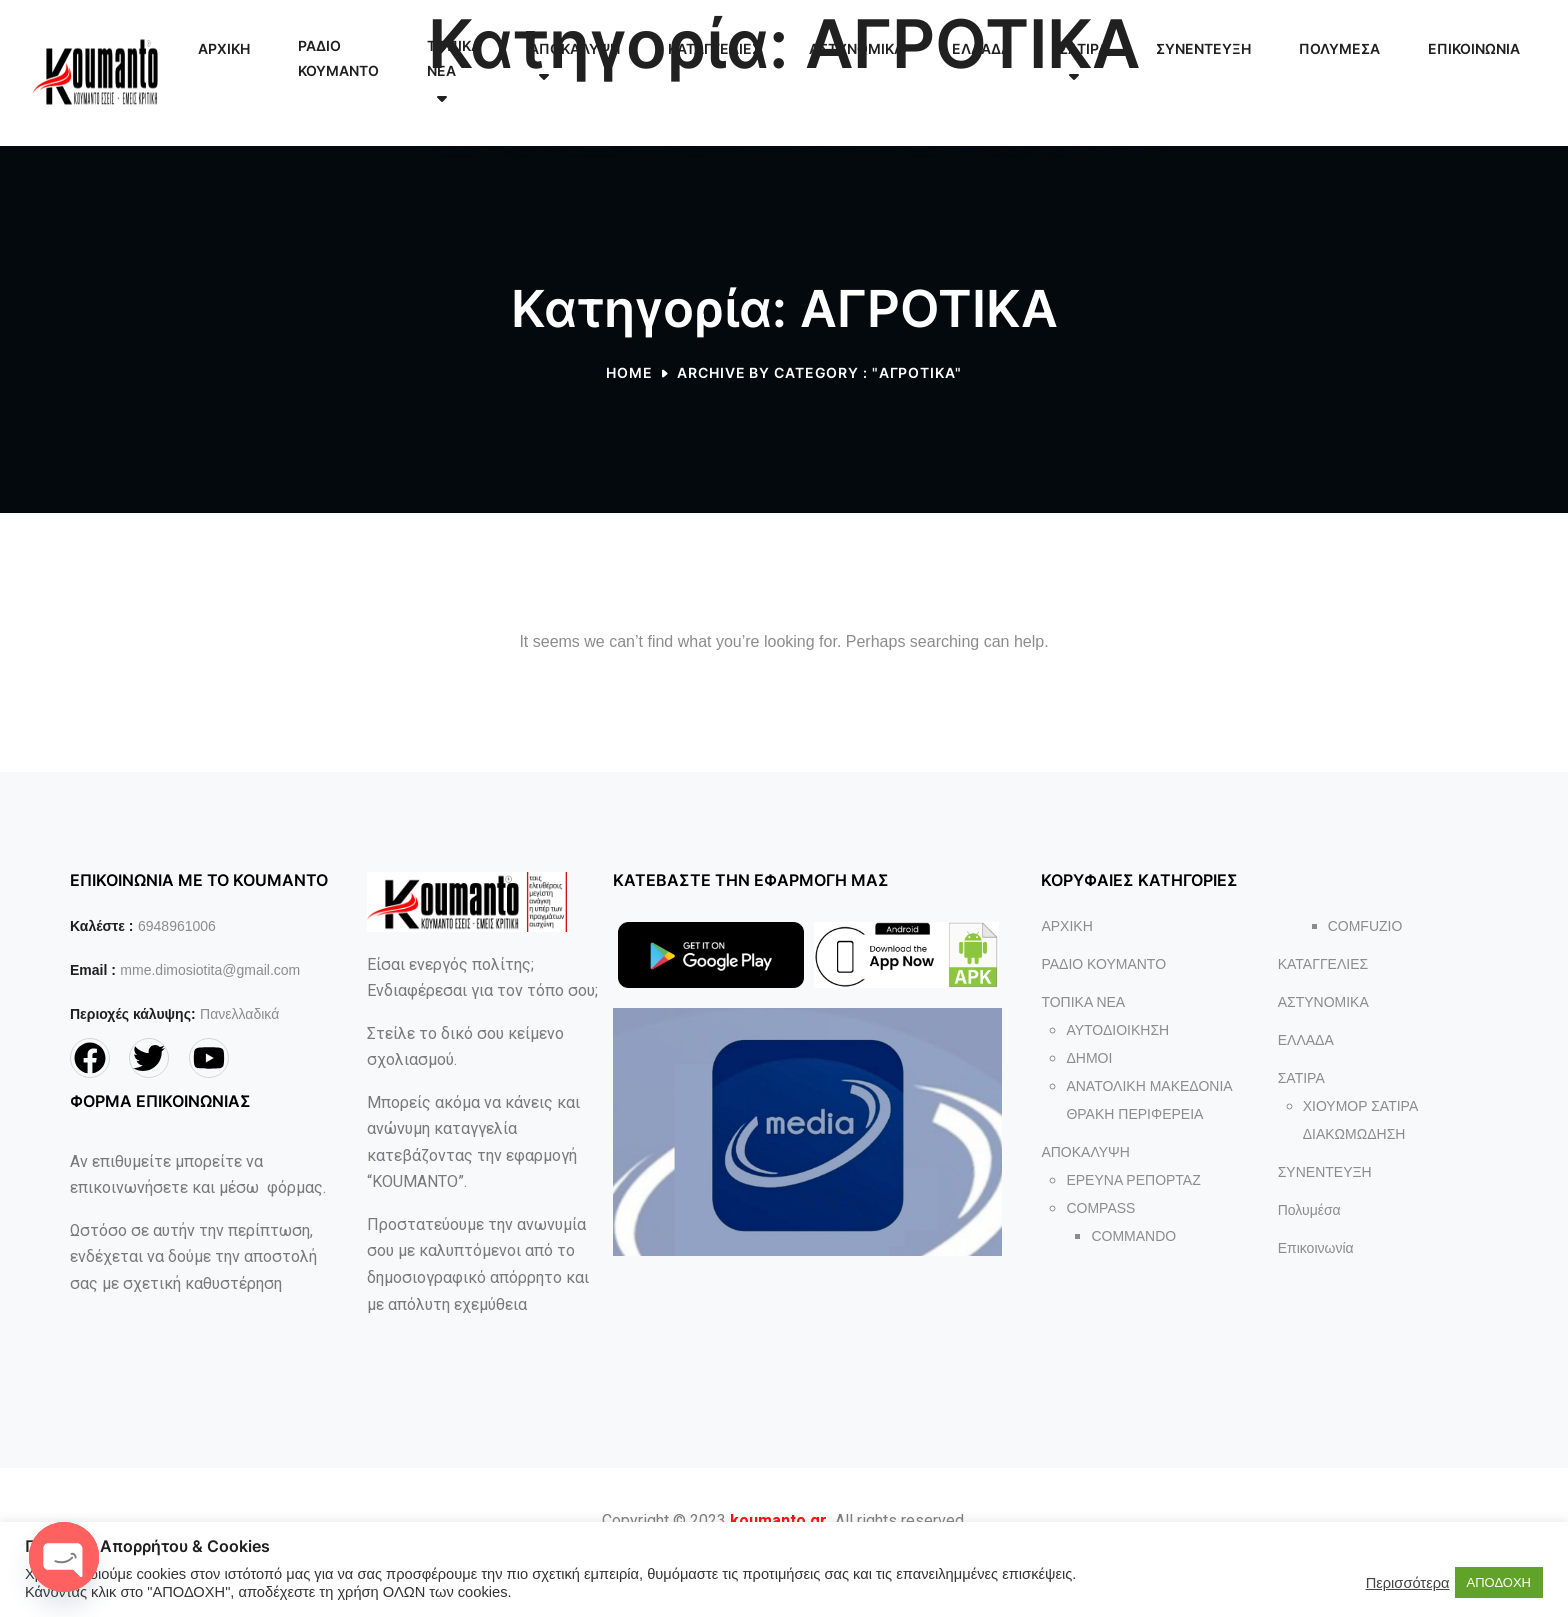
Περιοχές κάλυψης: (133, 1014)
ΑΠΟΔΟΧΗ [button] (1499, 1582)
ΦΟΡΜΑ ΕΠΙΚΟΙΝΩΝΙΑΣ (160, 1101)
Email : (93, 970)
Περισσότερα (1408, 1583)
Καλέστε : (102, 926)
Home (629, 372)
